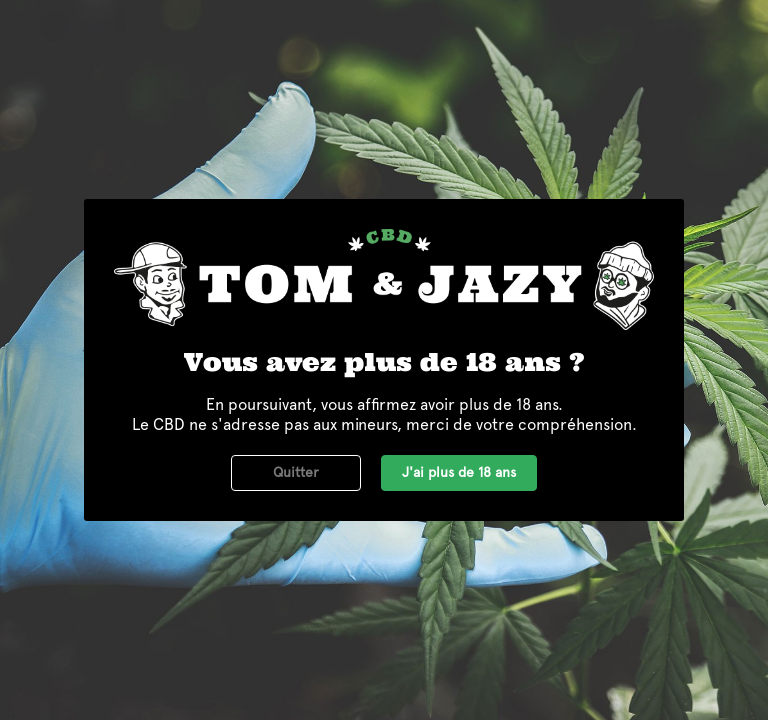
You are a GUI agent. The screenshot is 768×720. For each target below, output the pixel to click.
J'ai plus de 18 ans (459, 472)
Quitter (296, 472)
